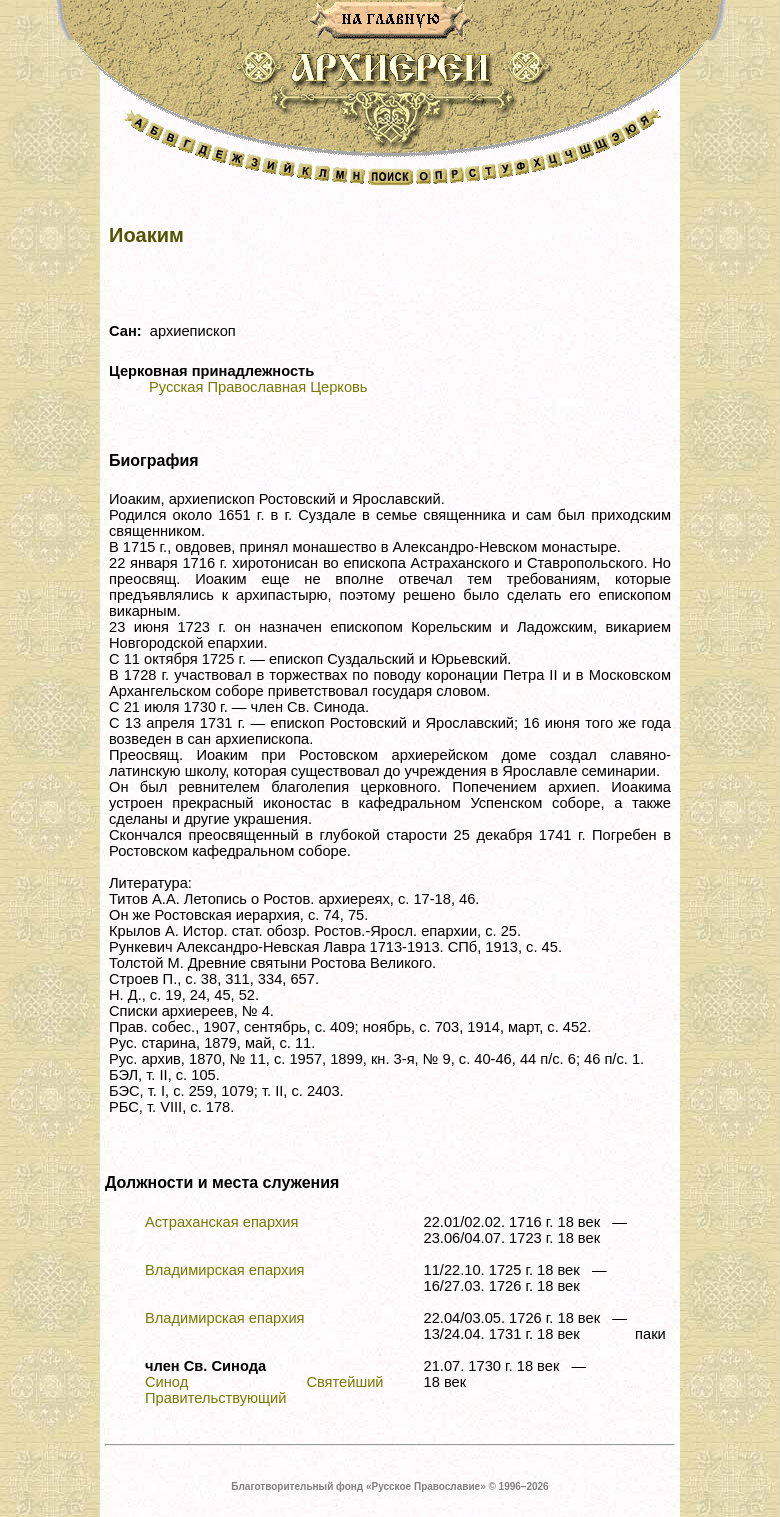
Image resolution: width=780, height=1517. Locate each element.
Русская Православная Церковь (258, 387)
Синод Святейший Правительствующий (264, 1390)
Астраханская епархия (221, 1222)
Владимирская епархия (225, 1270)
